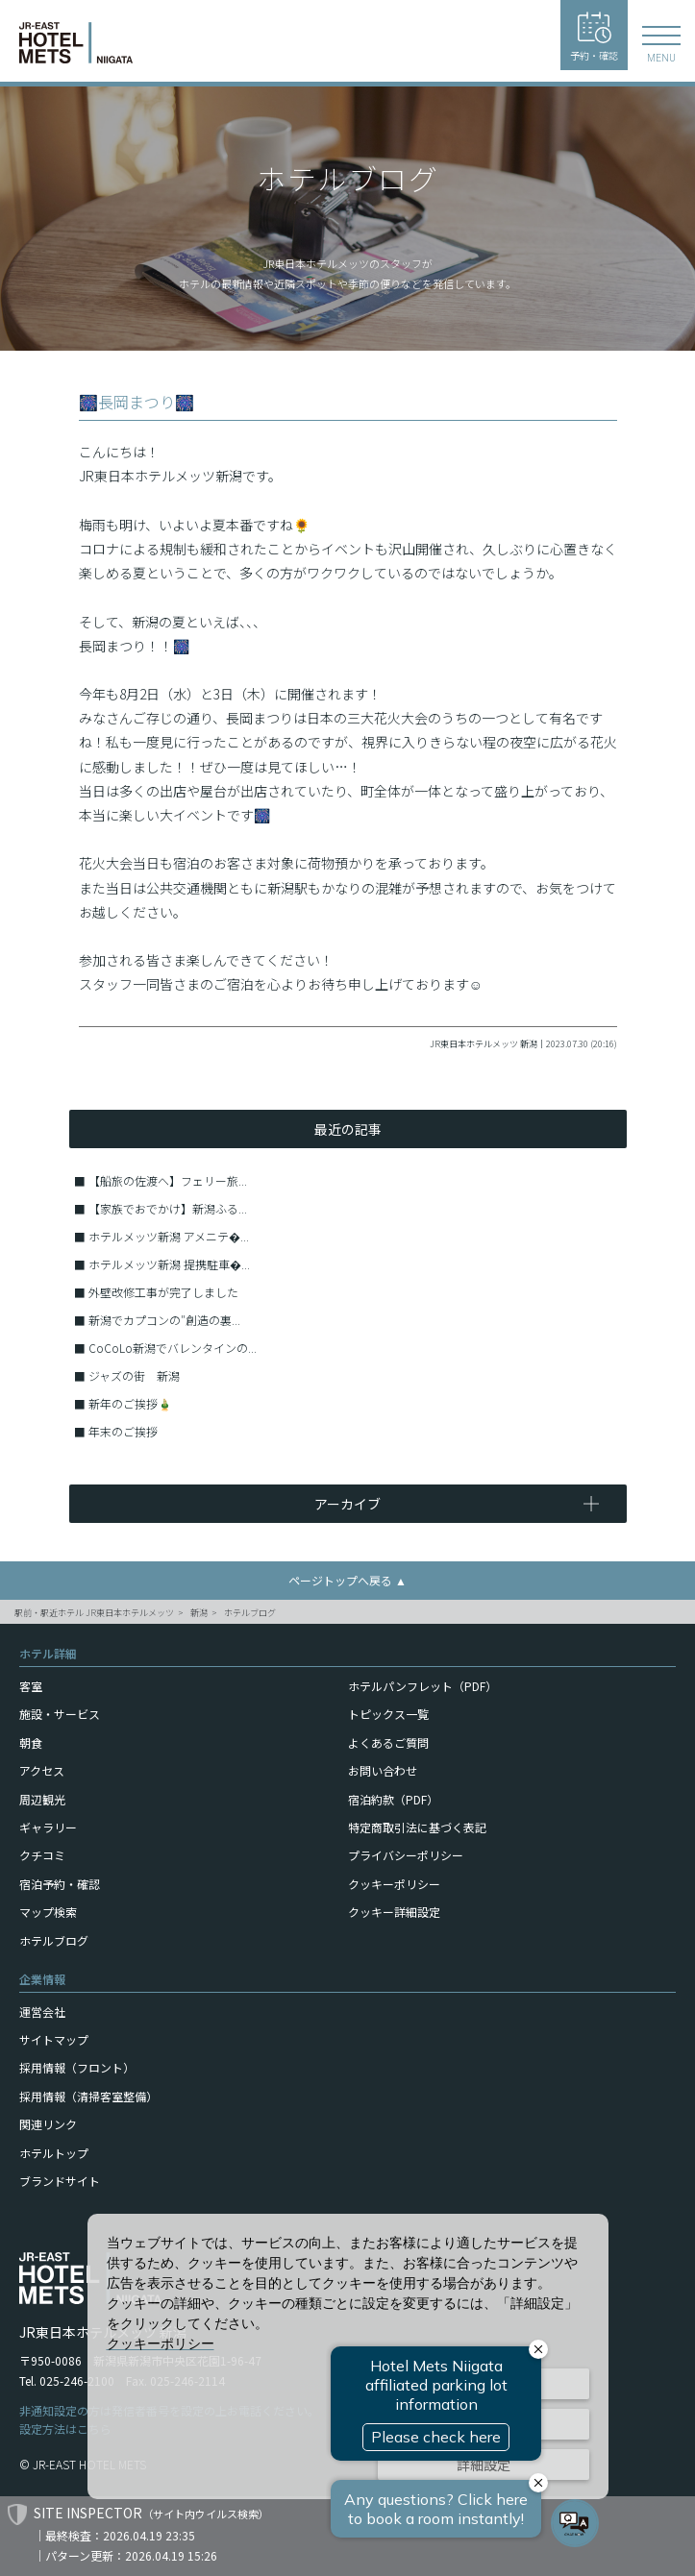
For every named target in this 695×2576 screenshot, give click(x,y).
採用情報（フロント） (77, 2067)
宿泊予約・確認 (59, 1884)
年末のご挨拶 (123, 1431)
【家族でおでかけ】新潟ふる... (167, 1208)
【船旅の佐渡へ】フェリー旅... (167, 1180)
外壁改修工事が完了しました (163, 1292)
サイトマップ (53, 2039)
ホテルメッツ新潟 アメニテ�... (168, 1236)
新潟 (199, 1613)
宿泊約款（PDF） (393, 1799)
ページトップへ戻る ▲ (347, 1580)
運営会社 (42, 2011)
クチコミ (42, 1855)
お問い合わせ (382, 1770)
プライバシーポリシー (405, 1855)
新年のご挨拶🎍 (130, 1403)
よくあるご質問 (388, 1742)
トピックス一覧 (388, 1713)
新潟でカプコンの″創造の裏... (164, 1320)
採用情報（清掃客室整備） (88, 2096)
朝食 (30, 1742)
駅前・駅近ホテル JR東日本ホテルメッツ (94, 1613)
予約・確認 (594, 37)
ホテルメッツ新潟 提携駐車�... (169, 1264)
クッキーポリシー (394, 1884)
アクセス (41, 1770)
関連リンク (48, 2124)
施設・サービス (59, 1713)
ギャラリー (48, 1827)
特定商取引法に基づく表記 (417, 1827)
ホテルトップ (53, 2153)
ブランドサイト (59, 2180)
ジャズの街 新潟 (134, 1375)
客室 (30, 1686)
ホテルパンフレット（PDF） (422, 1686)
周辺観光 (42, 1799)
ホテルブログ (250, 1613)
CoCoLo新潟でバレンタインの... (172, 1347)
